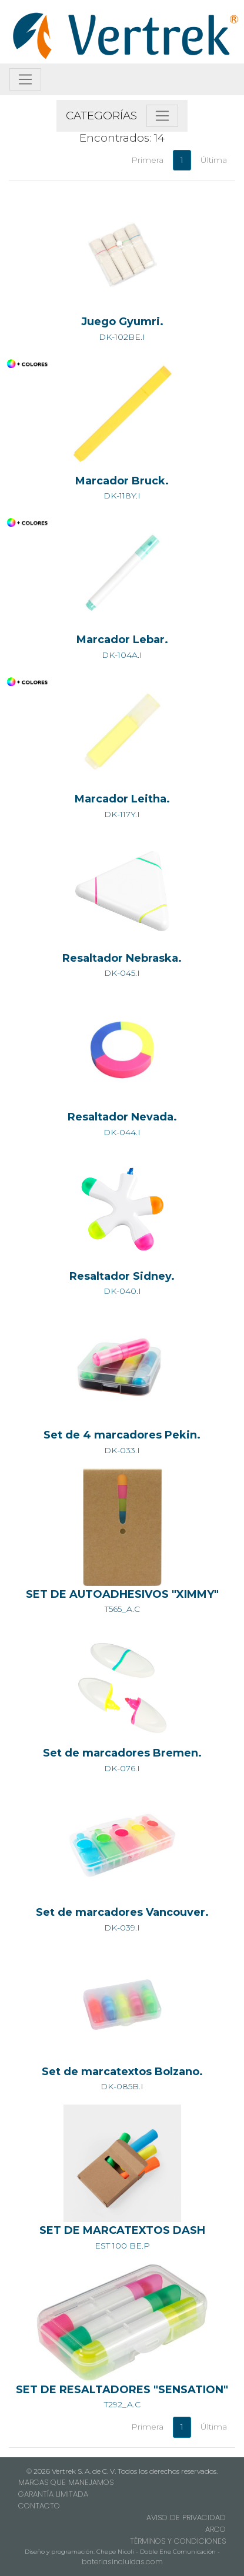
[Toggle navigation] (25, 79)
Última (213, 160)
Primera (147, 160)
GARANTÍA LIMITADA (53, 2494)
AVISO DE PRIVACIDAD (186, 2517)
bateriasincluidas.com (122, 2561)
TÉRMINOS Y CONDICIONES (178, 2541)
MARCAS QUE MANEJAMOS (65, 2482)
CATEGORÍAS (101, 115)
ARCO (215, 2529)
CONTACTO (39, 2505)
